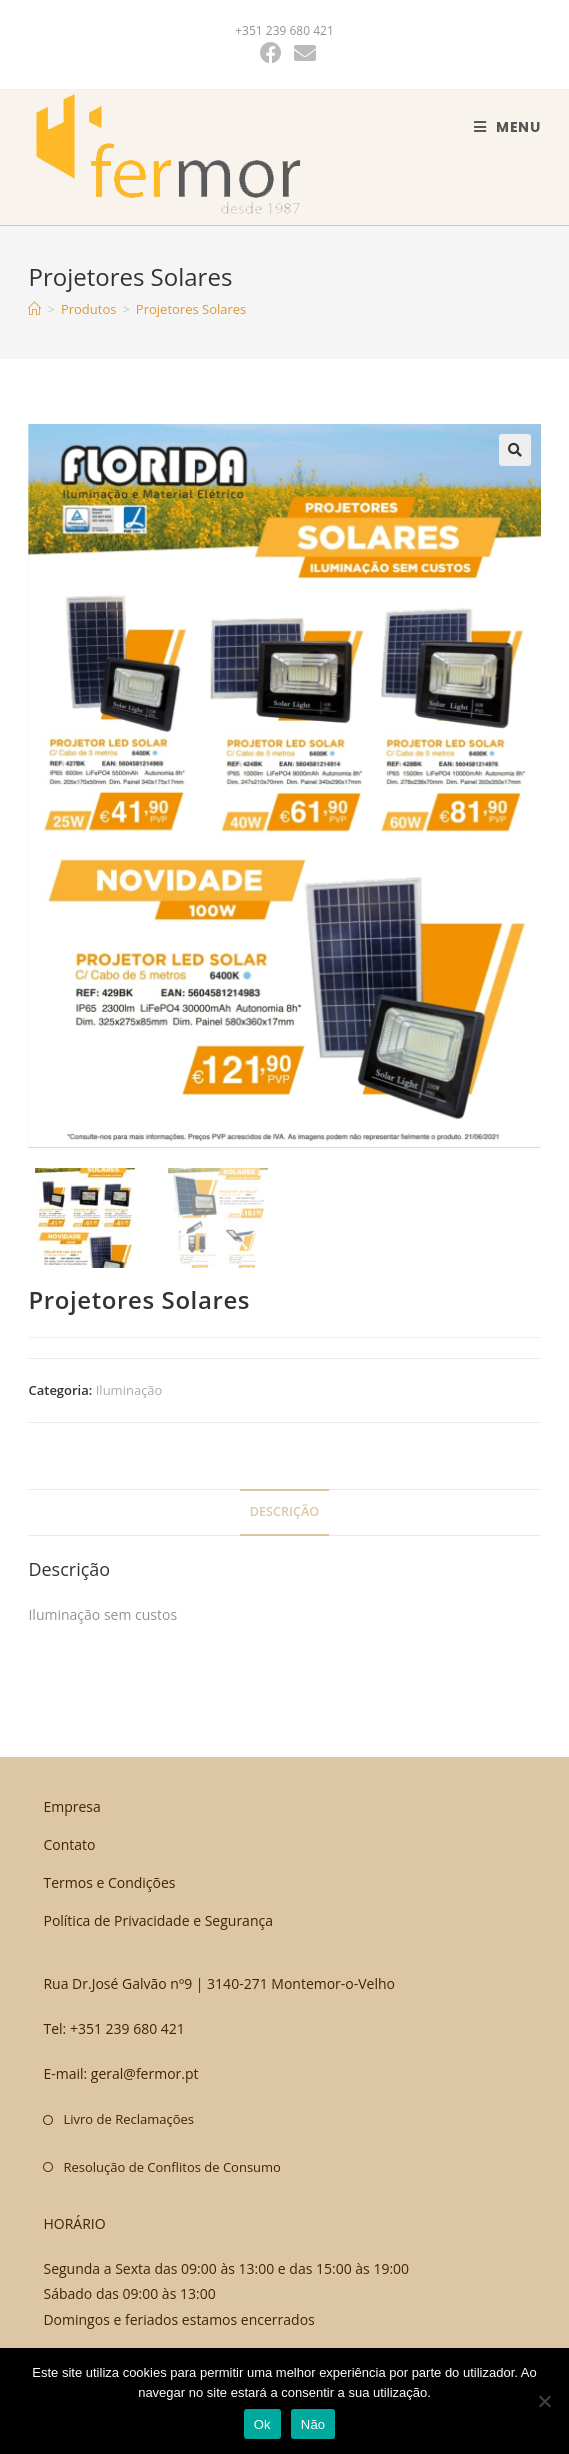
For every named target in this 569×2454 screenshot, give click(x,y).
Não (313, 2424)
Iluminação (129, 1390)
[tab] (284, 1512)
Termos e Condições (109, 1882)
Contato (69, 1844)
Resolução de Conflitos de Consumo (171, 2167)
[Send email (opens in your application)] (302, 53)
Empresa (71, 1806)
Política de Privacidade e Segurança (158, 1921)
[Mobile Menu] (507, 127)
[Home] (34, 309)
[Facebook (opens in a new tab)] (271, 53)
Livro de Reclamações (128, 2119)
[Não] (544, 2401)
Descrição (284, 1511)
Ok (262, 2424)
